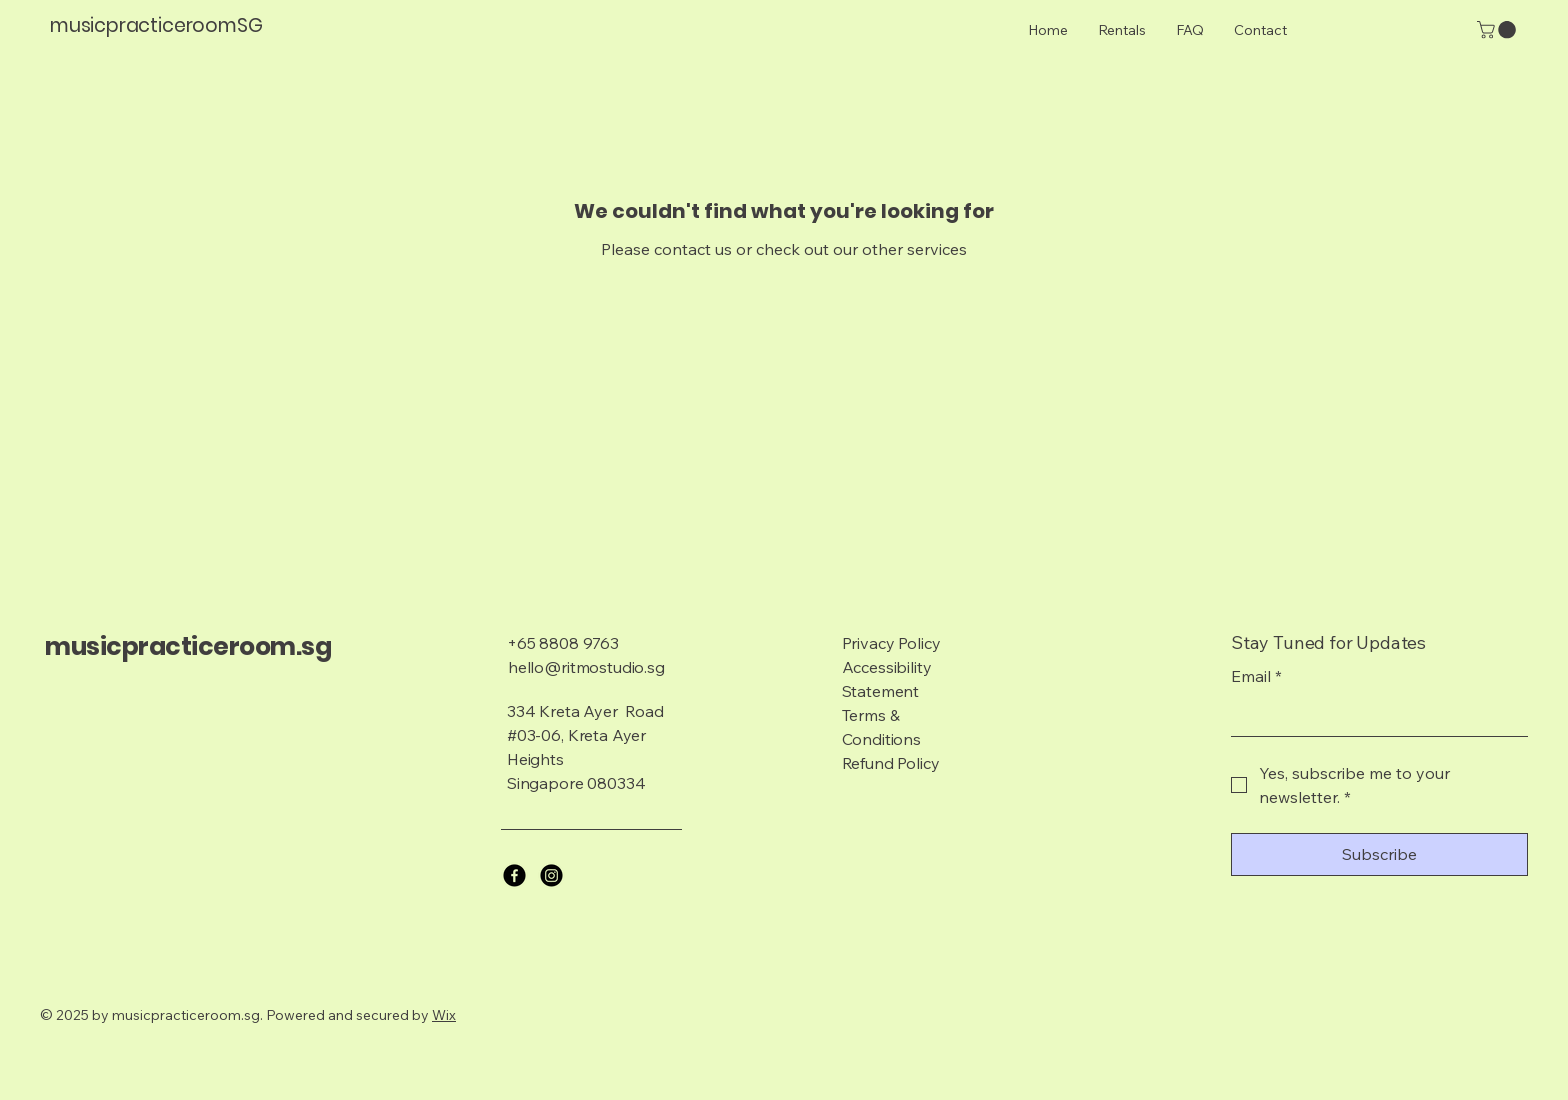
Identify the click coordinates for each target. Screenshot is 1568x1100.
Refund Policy (891, 763)
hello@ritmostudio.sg (586, 667)
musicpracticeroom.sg (188, 646)
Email (1256, 676)
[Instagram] (551, 875)
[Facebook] (514, 875)
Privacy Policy (891, 643)
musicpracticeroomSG (156, 25)
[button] (1498, 30)
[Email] (1373, 716)
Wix (444, 1015)
